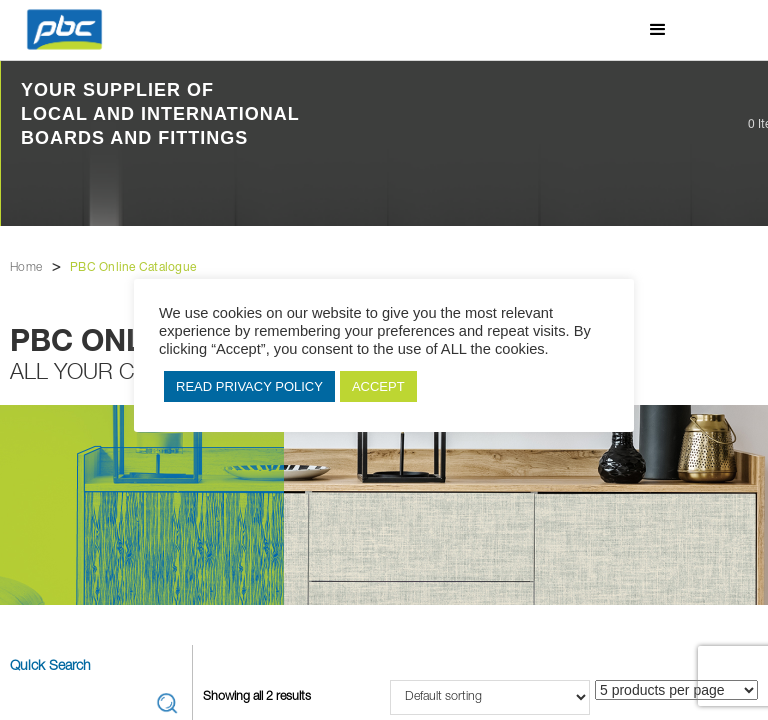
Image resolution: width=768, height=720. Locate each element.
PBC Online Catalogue (133, 268)
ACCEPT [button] (378, 386)
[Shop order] (490, 697)
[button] (658, 30)
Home (26, 268)
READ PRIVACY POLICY (249, 386)
